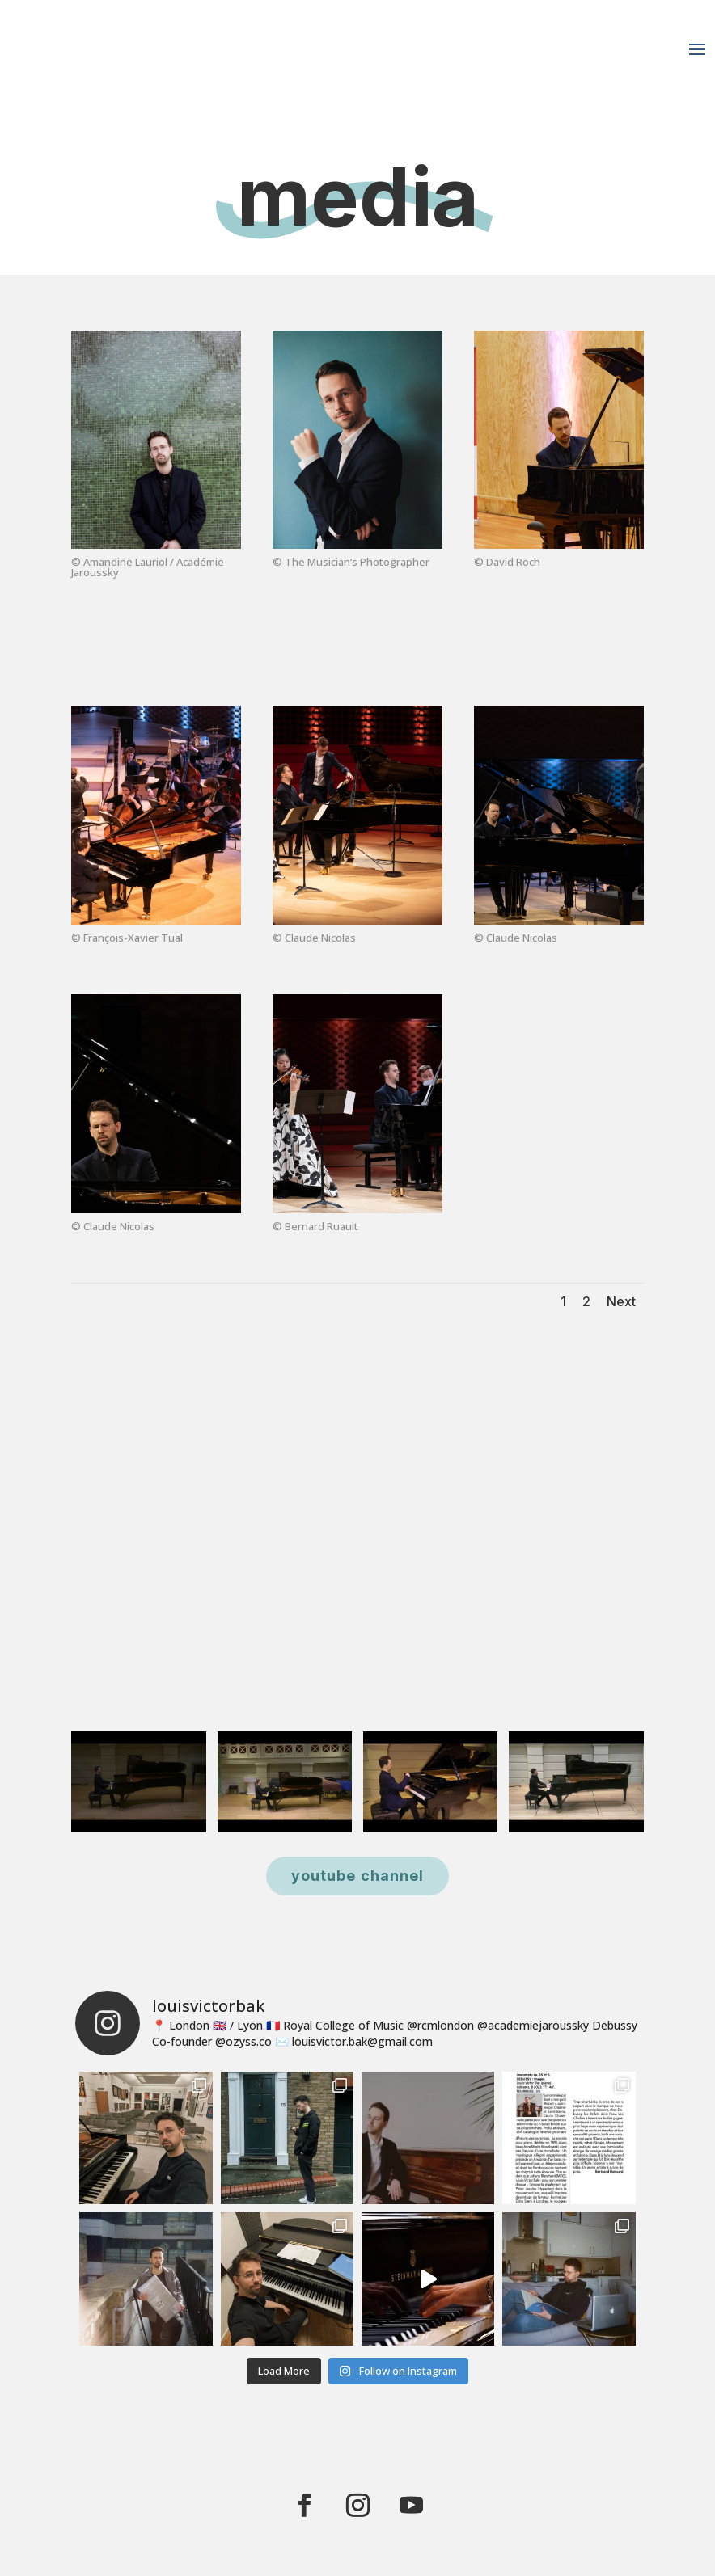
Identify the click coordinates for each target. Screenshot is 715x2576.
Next (621, 1301)
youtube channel (358, 1875)
